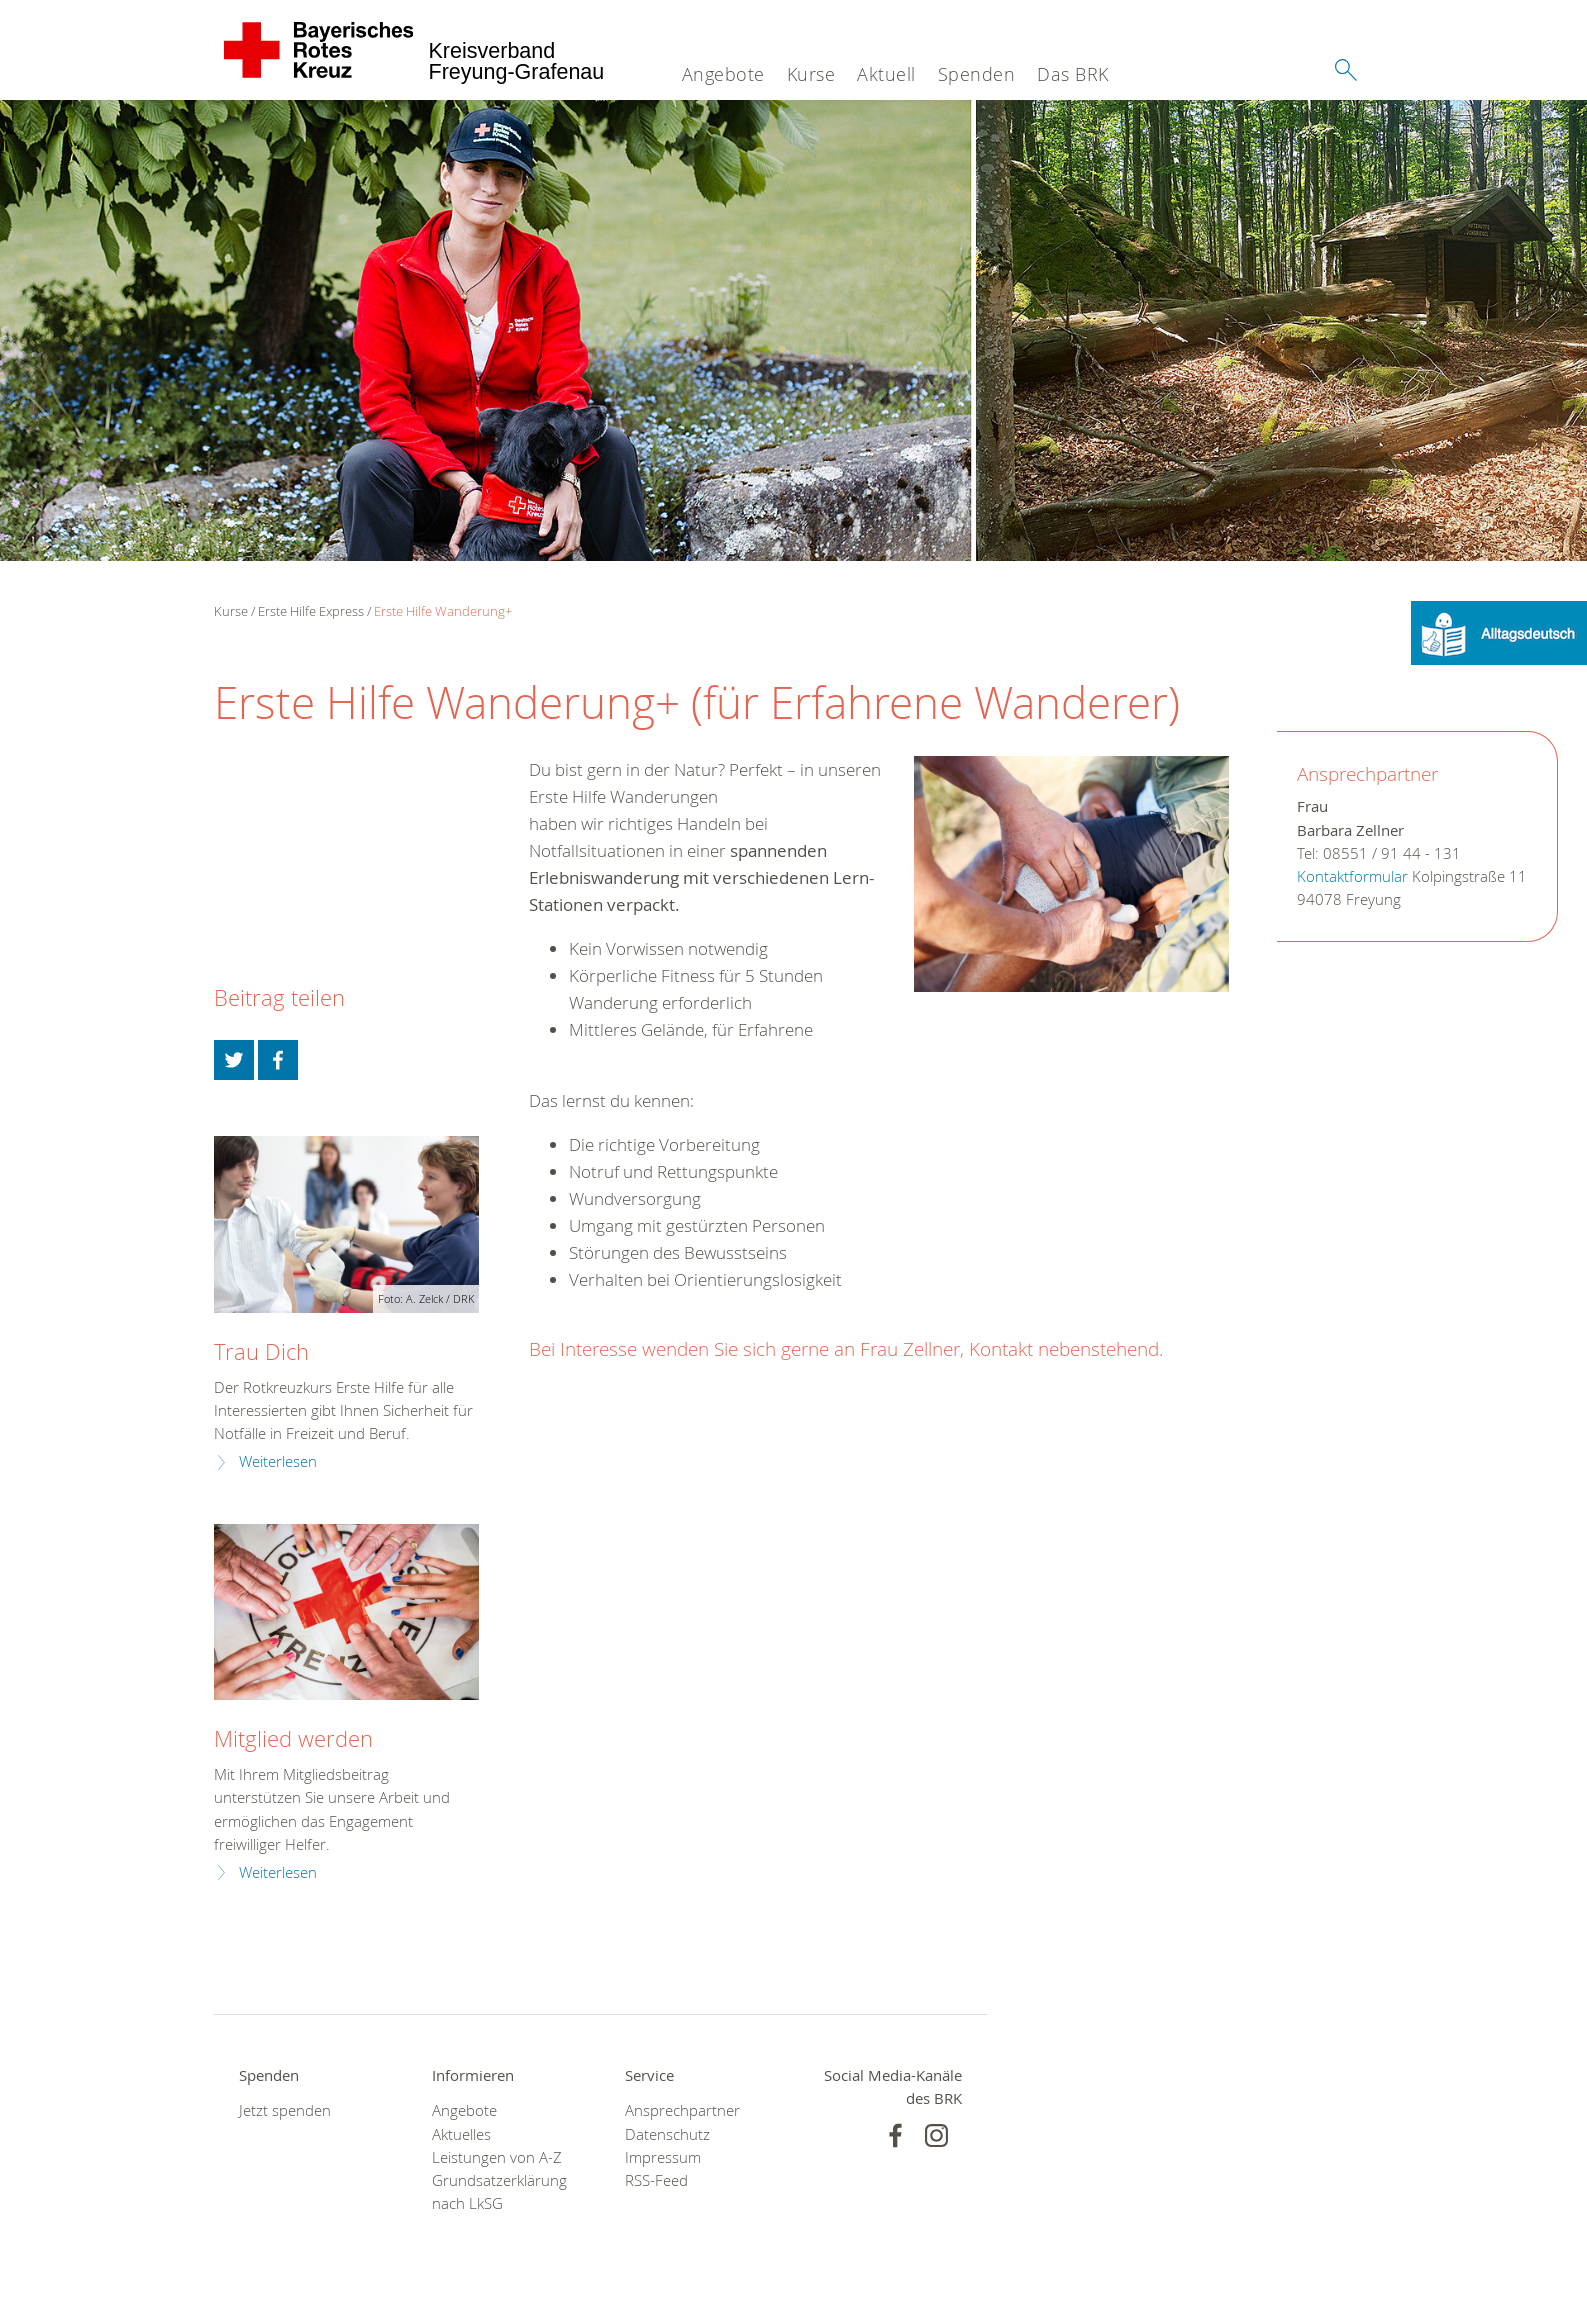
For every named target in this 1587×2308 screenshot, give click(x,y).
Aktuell (886, 74)
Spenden (977, 74)
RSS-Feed (656, 2180)
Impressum (663, 2157)
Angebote (723, 74)
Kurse (811, 74)
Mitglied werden (293, 1738)
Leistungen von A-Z (497, 2157)
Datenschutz (667, 2134)
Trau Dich (261, 1351)
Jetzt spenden (285, 2110)
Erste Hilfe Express (311, 611)
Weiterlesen (278, 1461)
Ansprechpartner (682, 2110)
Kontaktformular (1352, 876)
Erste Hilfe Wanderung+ (443, 611)
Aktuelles (461, 2134)
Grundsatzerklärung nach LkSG (499, 2192)
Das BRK (1073, 74)
